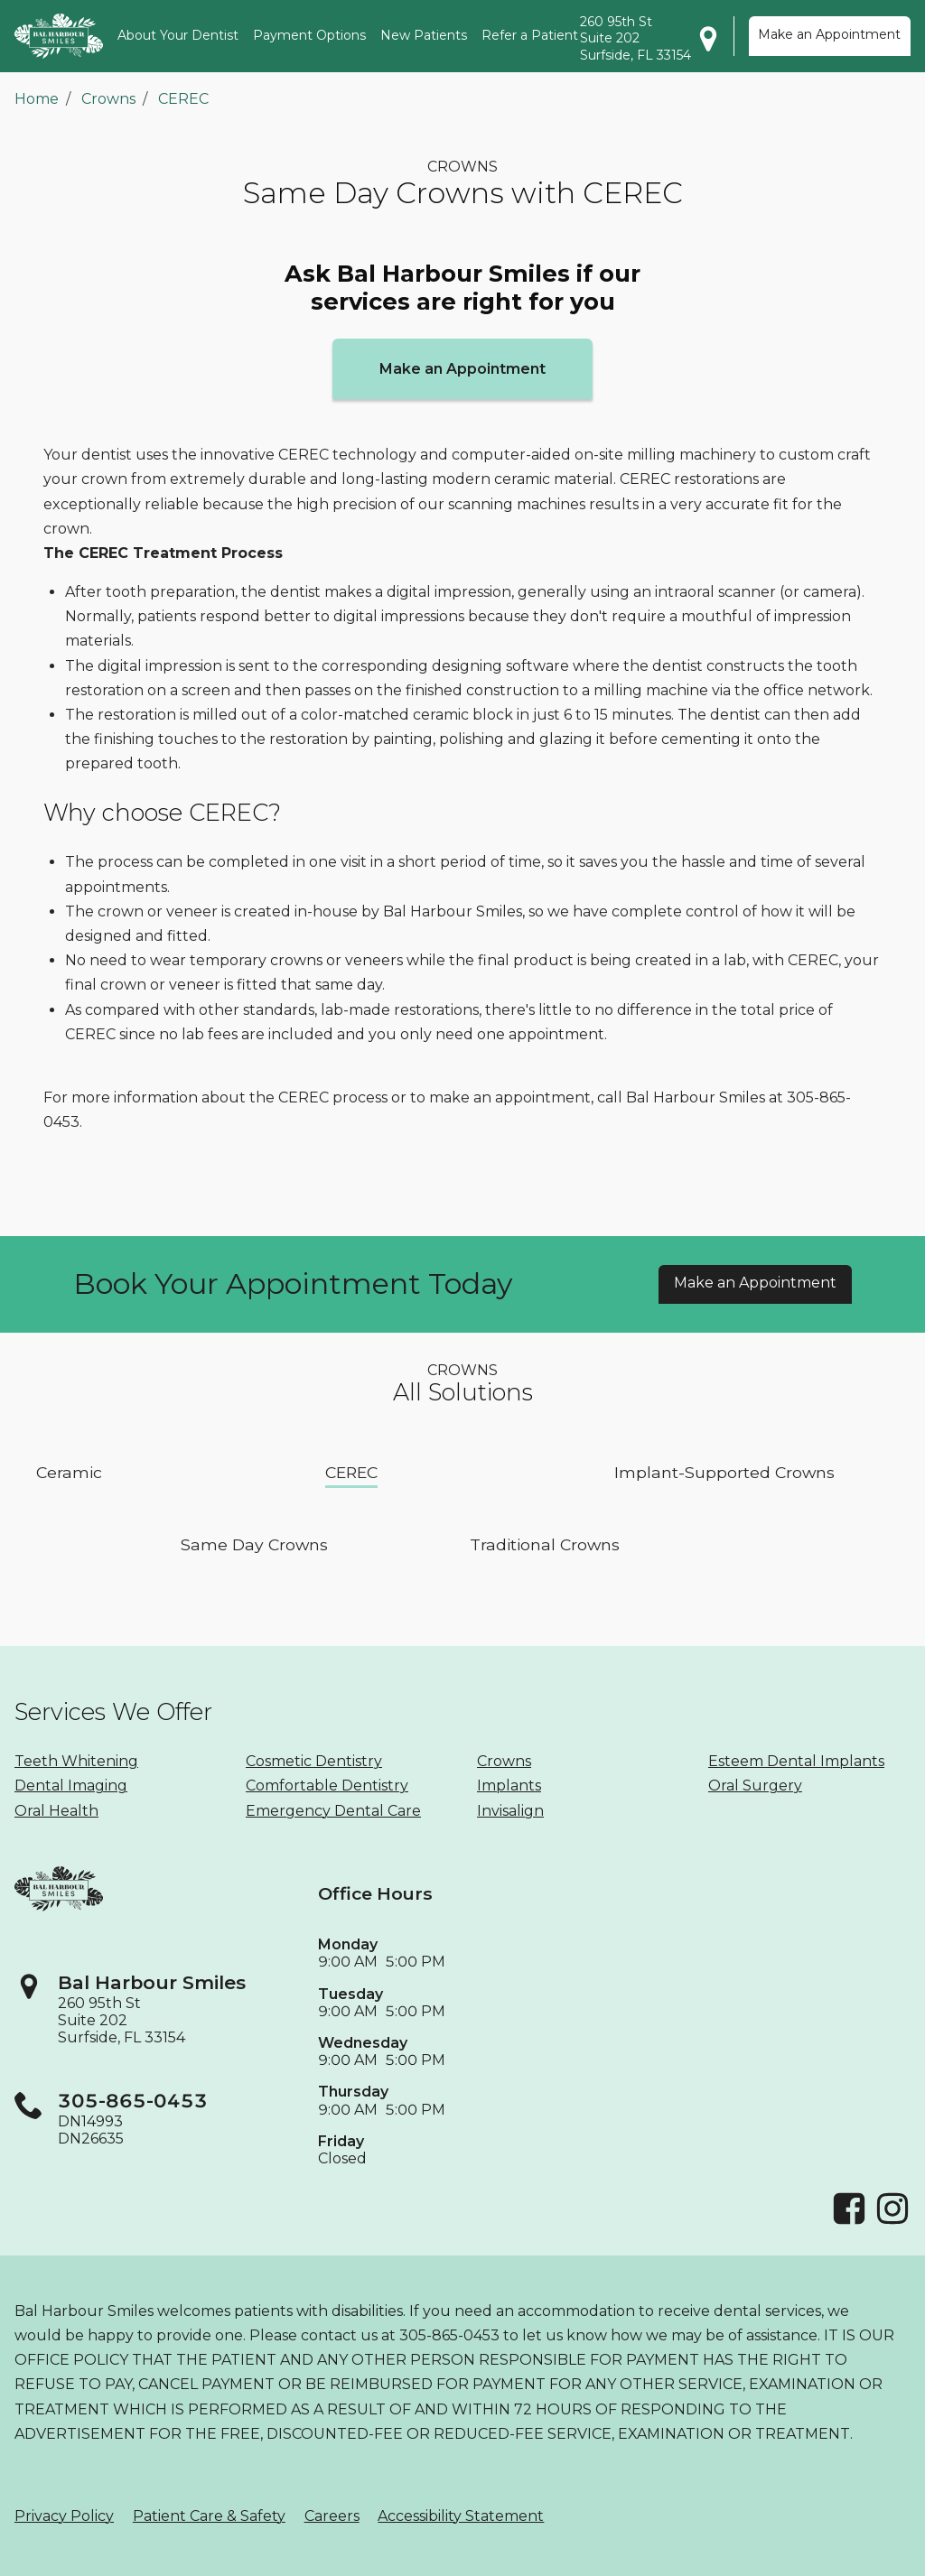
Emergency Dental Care (333, 1810)
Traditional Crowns (545, 1543)
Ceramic (69, 1471)
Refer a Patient (529, 35)
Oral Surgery (755, 1785)
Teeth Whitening (76, 1761)
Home (36, 98)
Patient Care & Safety (209, 2516)
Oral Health (56, 1810)
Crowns (108, 98)
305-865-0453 (133, 2100)
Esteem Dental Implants (796, 1761)
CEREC (183, 98)
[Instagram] (892, 2221)
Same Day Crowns (254, 1543)
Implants (509, 1785)
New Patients (423, 35)
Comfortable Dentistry (327, 1785)
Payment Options (309, 35)
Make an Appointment (829, 34)
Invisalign (510, 1810)
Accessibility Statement (461, 2516)
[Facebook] (849, 2221)
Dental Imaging (70, 1785)
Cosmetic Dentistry (314, 1761)
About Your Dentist (177, 35)
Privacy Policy (64, 2516)
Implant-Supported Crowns (724, 1471)
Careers (332, 2516)
